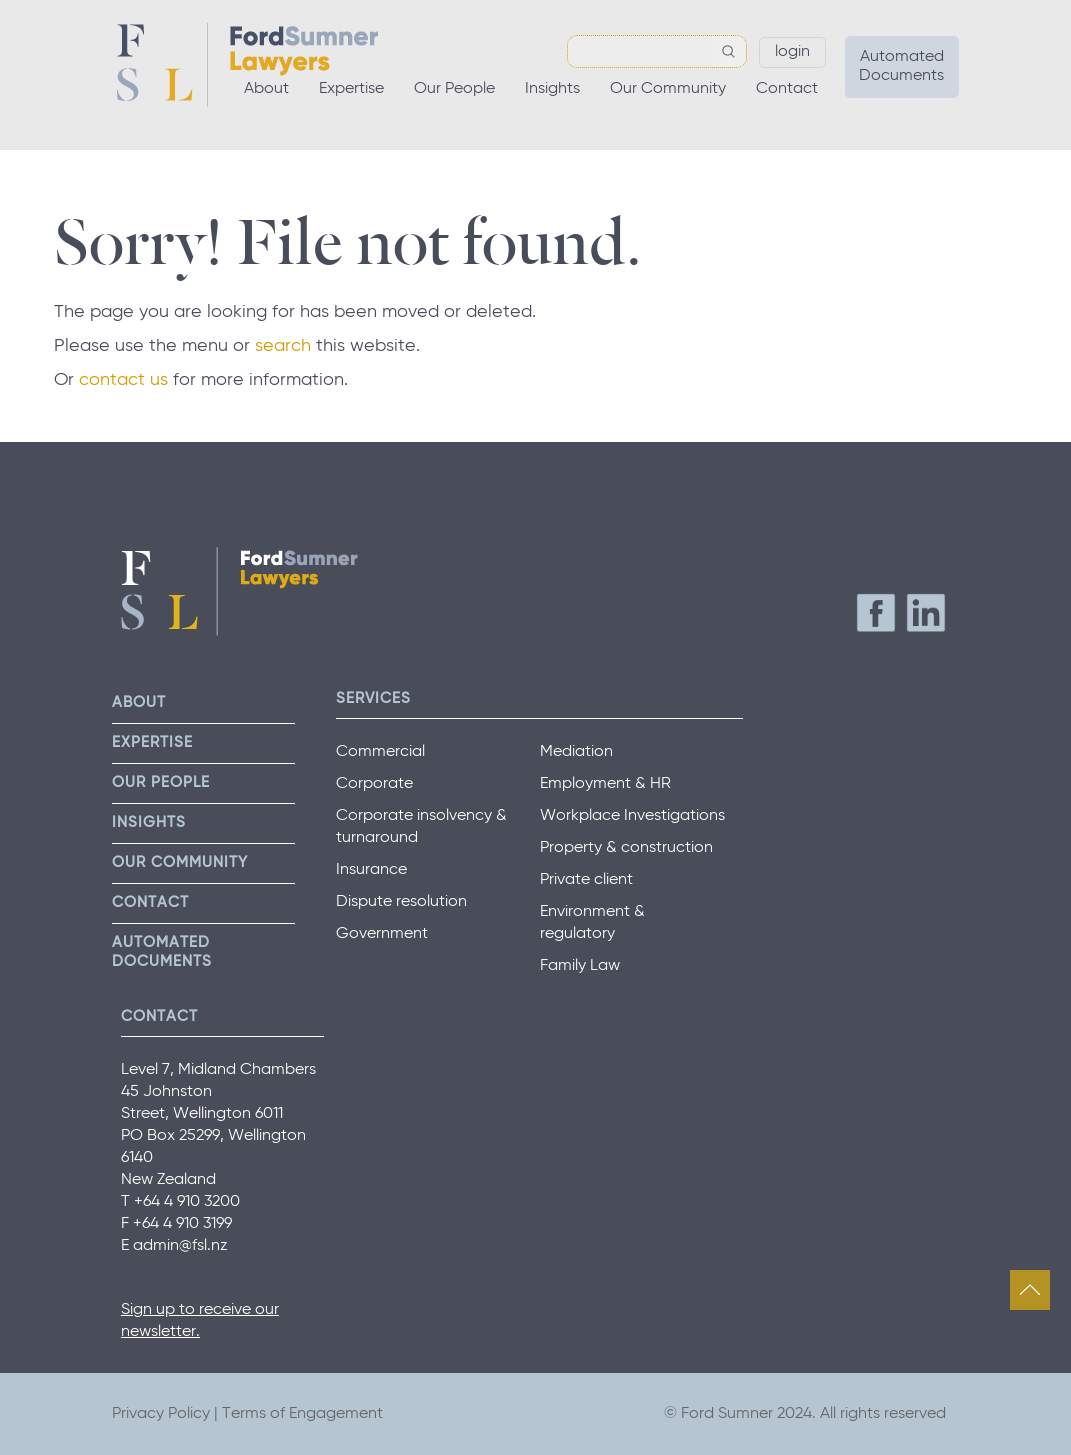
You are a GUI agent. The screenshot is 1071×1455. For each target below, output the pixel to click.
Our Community (668, 89)
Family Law (580, 966)
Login (792, 52)
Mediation (576, 752)
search (283, 346)
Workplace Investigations (632, 816)
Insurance (371, 870)
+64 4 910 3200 (187, 1202)
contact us (123, 380)
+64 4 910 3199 (182, 1224)
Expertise (351, 89)
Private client (586, 880)
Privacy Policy (161, 1414)
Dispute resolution (401, 902)
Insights (552, 89)
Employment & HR (605, 784)
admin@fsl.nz (180, 1246)
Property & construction (626, 848)
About (266, 89)
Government (382, 934)
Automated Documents (901, 66)
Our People (454, 89)
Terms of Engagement (302, 1414)
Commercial (380, 752)
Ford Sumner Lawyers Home (247, 65)
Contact (787, 89)
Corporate (374, 784)
